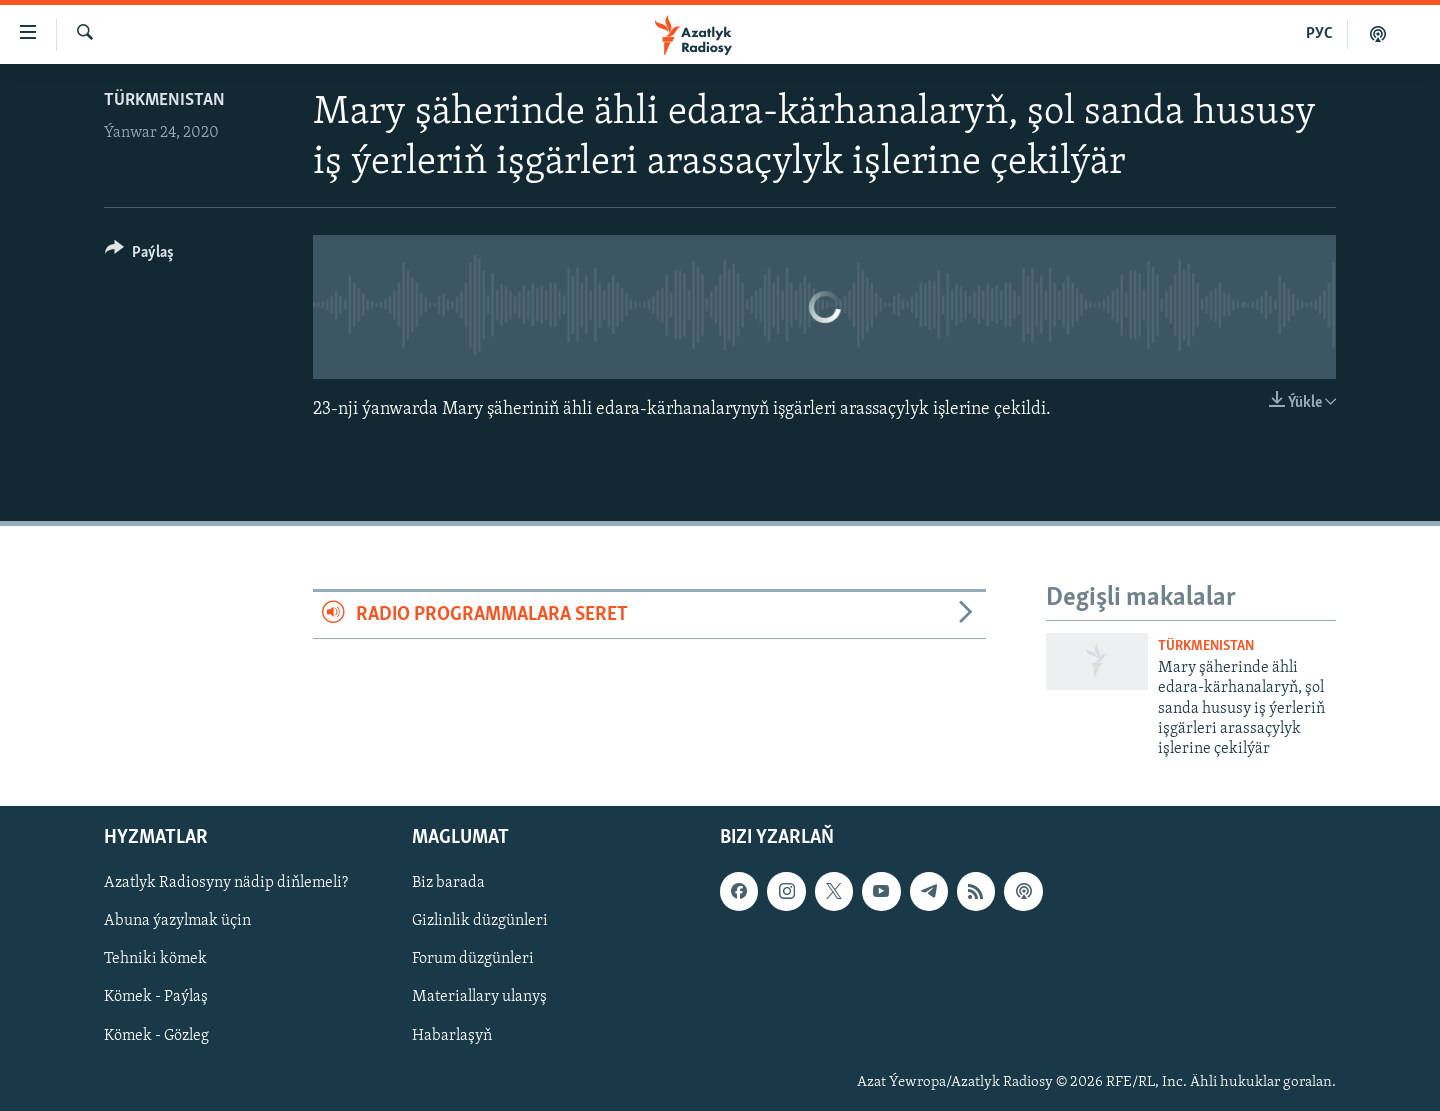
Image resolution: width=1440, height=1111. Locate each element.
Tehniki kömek (155, 959)
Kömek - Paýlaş (156, 997)
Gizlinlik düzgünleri (480, 921)
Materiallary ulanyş (479, 997)
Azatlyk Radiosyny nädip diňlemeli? (226, 883)
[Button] (139, 255)
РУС (1319, 34)
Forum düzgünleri (473, 959)
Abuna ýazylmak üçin (177, 921)
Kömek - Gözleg (156, 1035)
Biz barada (448, 883)
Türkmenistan (164, 100)
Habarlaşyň (452, 1035)
